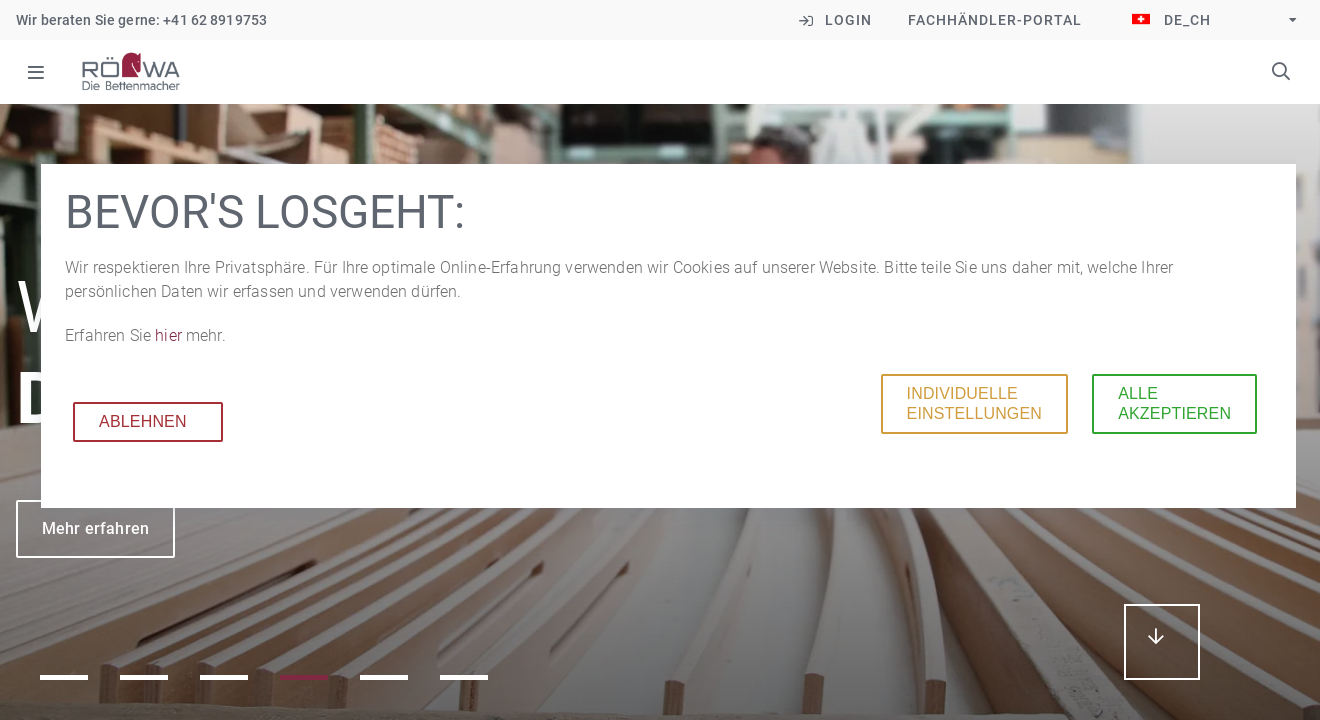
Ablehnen (139, 421)
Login (848, 20)
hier (166, 335)
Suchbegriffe (1281, 71)
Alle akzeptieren (1170, 403)
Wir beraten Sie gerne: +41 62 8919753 (141, 20)
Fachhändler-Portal (995, 20)
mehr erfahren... (1162, 642)
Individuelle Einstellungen (969, 403)
